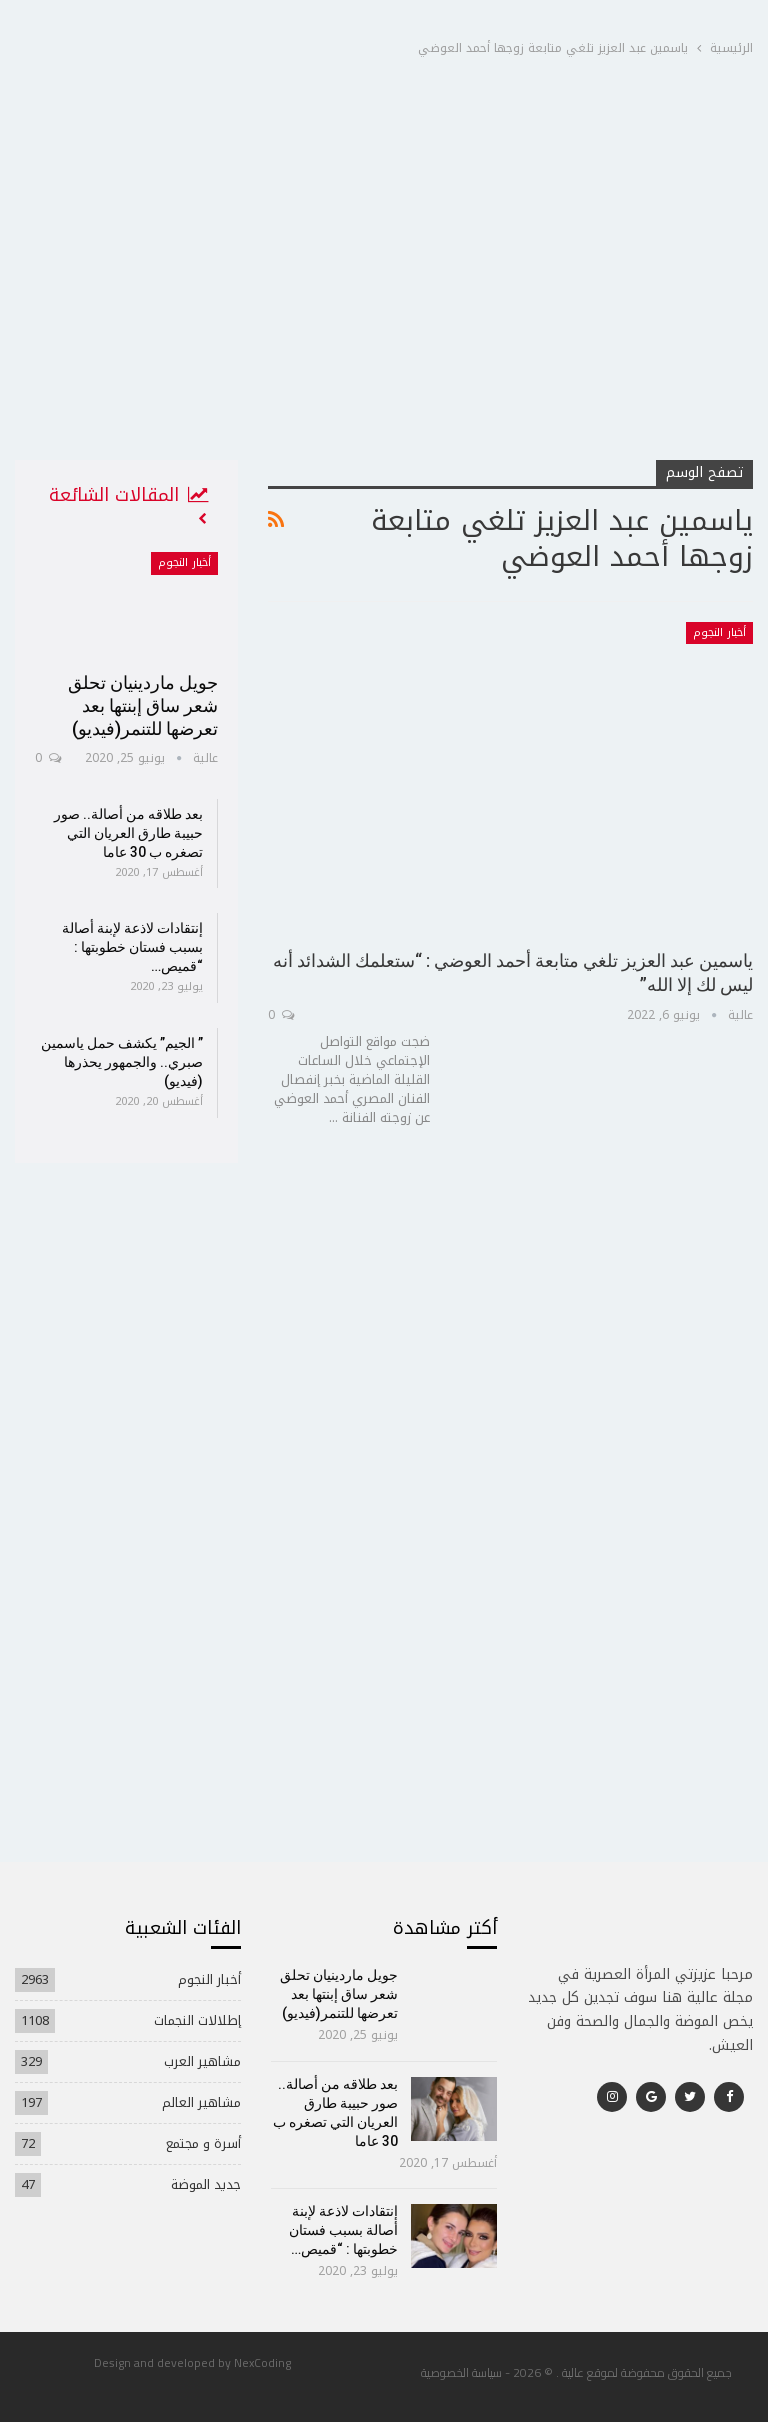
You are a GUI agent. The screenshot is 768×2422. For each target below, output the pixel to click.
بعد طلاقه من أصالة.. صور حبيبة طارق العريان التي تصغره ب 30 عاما (128, 833)
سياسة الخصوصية (461, 2372)
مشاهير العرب (202, 2061)
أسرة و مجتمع (203, 2143)
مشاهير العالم (201, 2102)
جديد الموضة (206, 2184)
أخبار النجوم (719, 632)
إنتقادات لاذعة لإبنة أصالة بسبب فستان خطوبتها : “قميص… (132, 947)
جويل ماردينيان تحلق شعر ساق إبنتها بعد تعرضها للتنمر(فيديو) (143, 705)
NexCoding (262, 2362)
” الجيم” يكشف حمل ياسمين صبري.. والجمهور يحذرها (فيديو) (122, 1062)
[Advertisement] (384, 309)
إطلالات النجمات (197, 2020)
